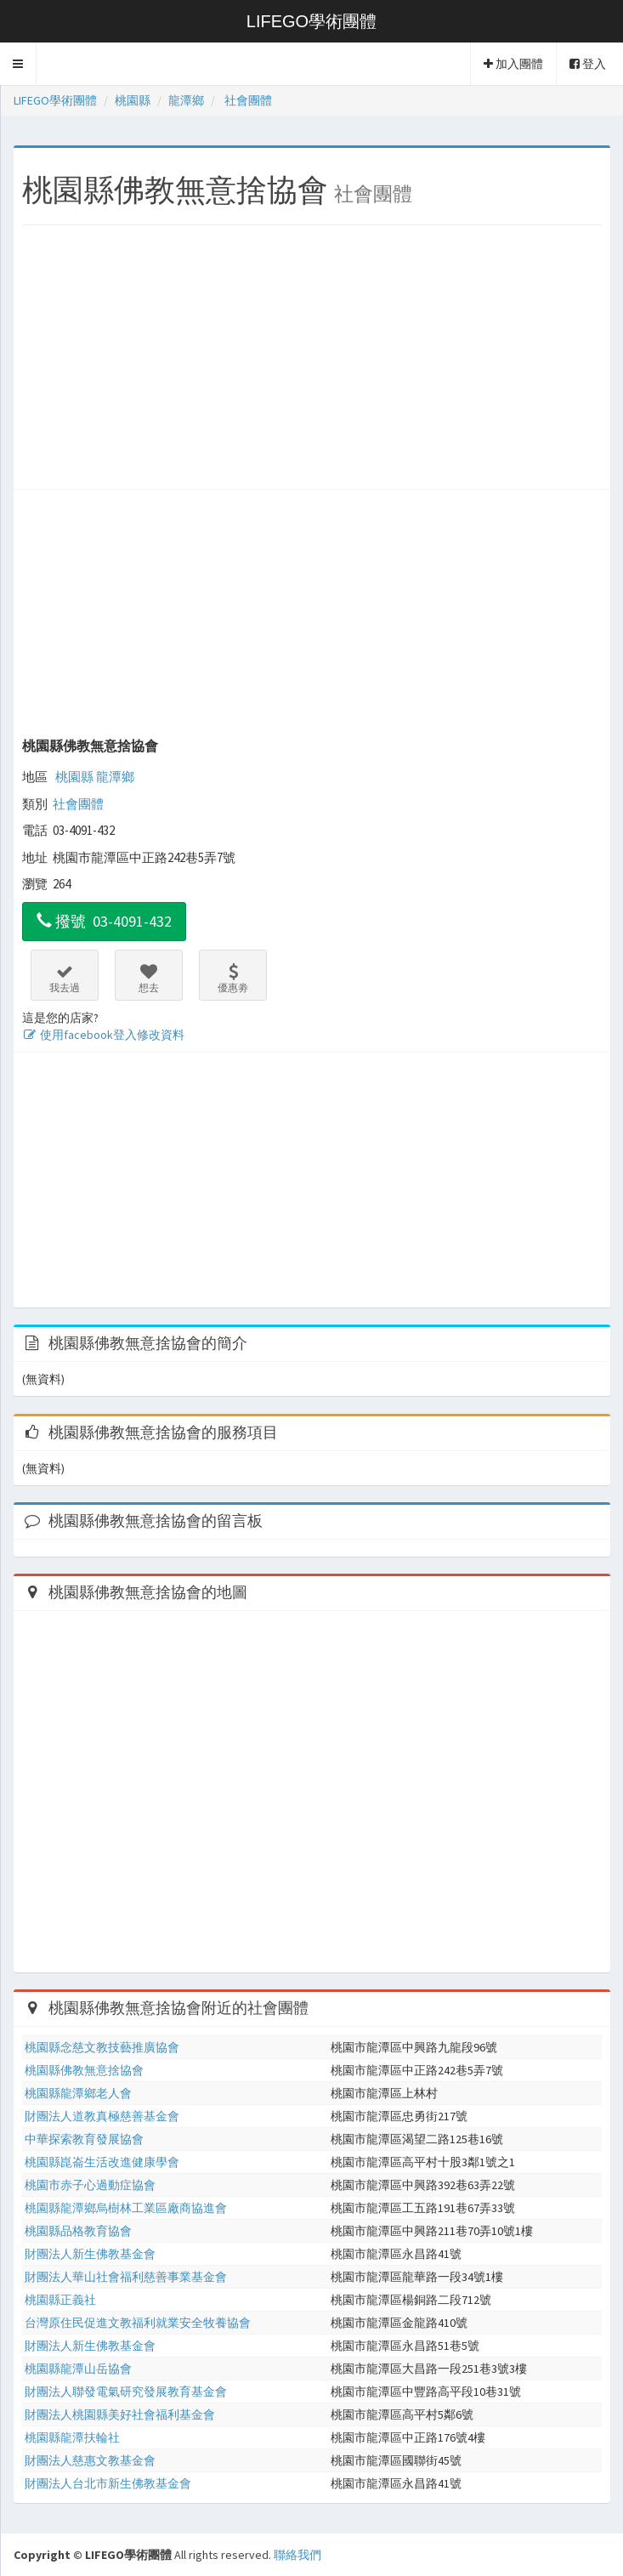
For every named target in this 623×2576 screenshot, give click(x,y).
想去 (149, 978)
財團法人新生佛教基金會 (90, 2253)
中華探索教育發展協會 (84, 2139)
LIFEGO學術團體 (311, 21)
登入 (587, 63)
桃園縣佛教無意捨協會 (90, 745)
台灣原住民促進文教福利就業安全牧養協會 (138, 2322)
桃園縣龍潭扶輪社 (72, 2437)
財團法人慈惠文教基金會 (90, 2460)
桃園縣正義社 (60, 2299)
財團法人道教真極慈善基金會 (102, 2116)
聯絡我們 (297, 2554)
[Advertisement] (312, 361)
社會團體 (78, 804)
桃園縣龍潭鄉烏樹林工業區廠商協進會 (126, 2208)
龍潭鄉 (115, 777)
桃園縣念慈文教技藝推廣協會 (102, 2047)
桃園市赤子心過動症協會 (90, 2185)
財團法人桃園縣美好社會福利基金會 (120, 2414)
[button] (18, 64)
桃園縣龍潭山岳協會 (78, 2368)
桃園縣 (74, 777)
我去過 (64, 978)
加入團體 (513, 63)
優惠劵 (233, 978)
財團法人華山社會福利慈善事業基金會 (126, 2276)
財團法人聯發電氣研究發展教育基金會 (126, 2391)
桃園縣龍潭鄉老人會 (78, 2093)
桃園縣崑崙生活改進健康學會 (102, 2162)
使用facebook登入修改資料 (103, 1034)
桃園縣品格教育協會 (78, 2230)
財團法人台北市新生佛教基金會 (108, 2483)
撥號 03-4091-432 (104, 921)
